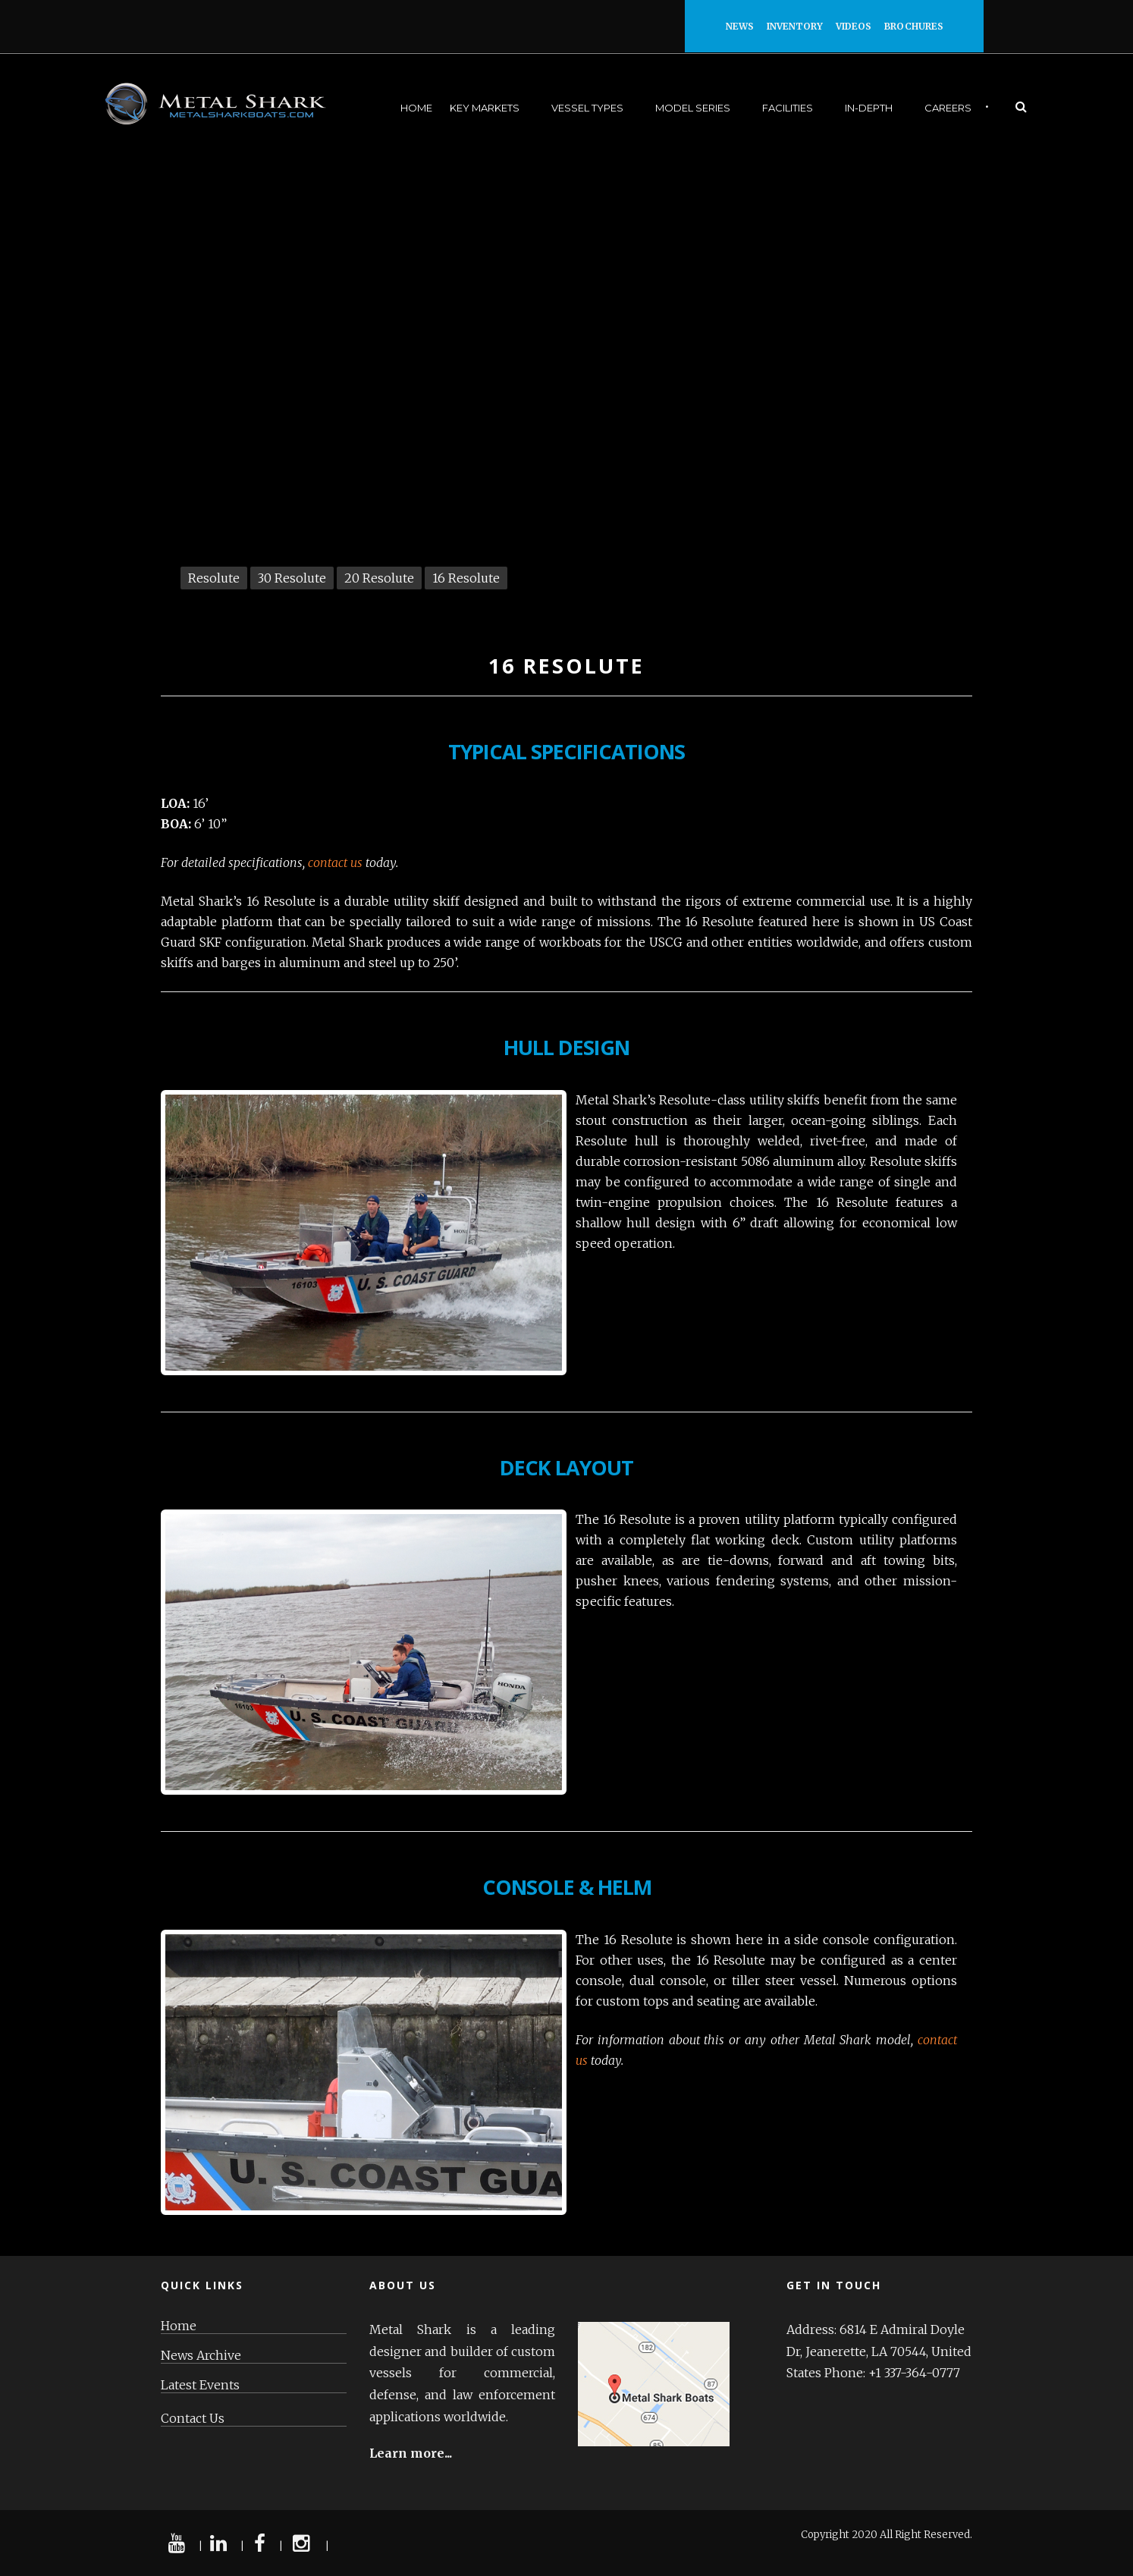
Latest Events (200, 2385)
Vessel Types (587, 108)
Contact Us (192, 2418)
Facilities (787, 108)
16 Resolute (466, 578)
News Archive (201, 2355)
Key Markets (484, 108)
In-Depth (869, 108)
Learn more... (410, 2453)
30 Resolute (292, 578)
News (746, 26)
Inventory (801, 26)
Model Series (692, 108)
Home (416, 108)
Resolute (214, 578)
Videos (860, 26)
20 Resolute (379, 578)
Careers (947, 108)
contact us (335, 862)
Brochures (913, 26)
